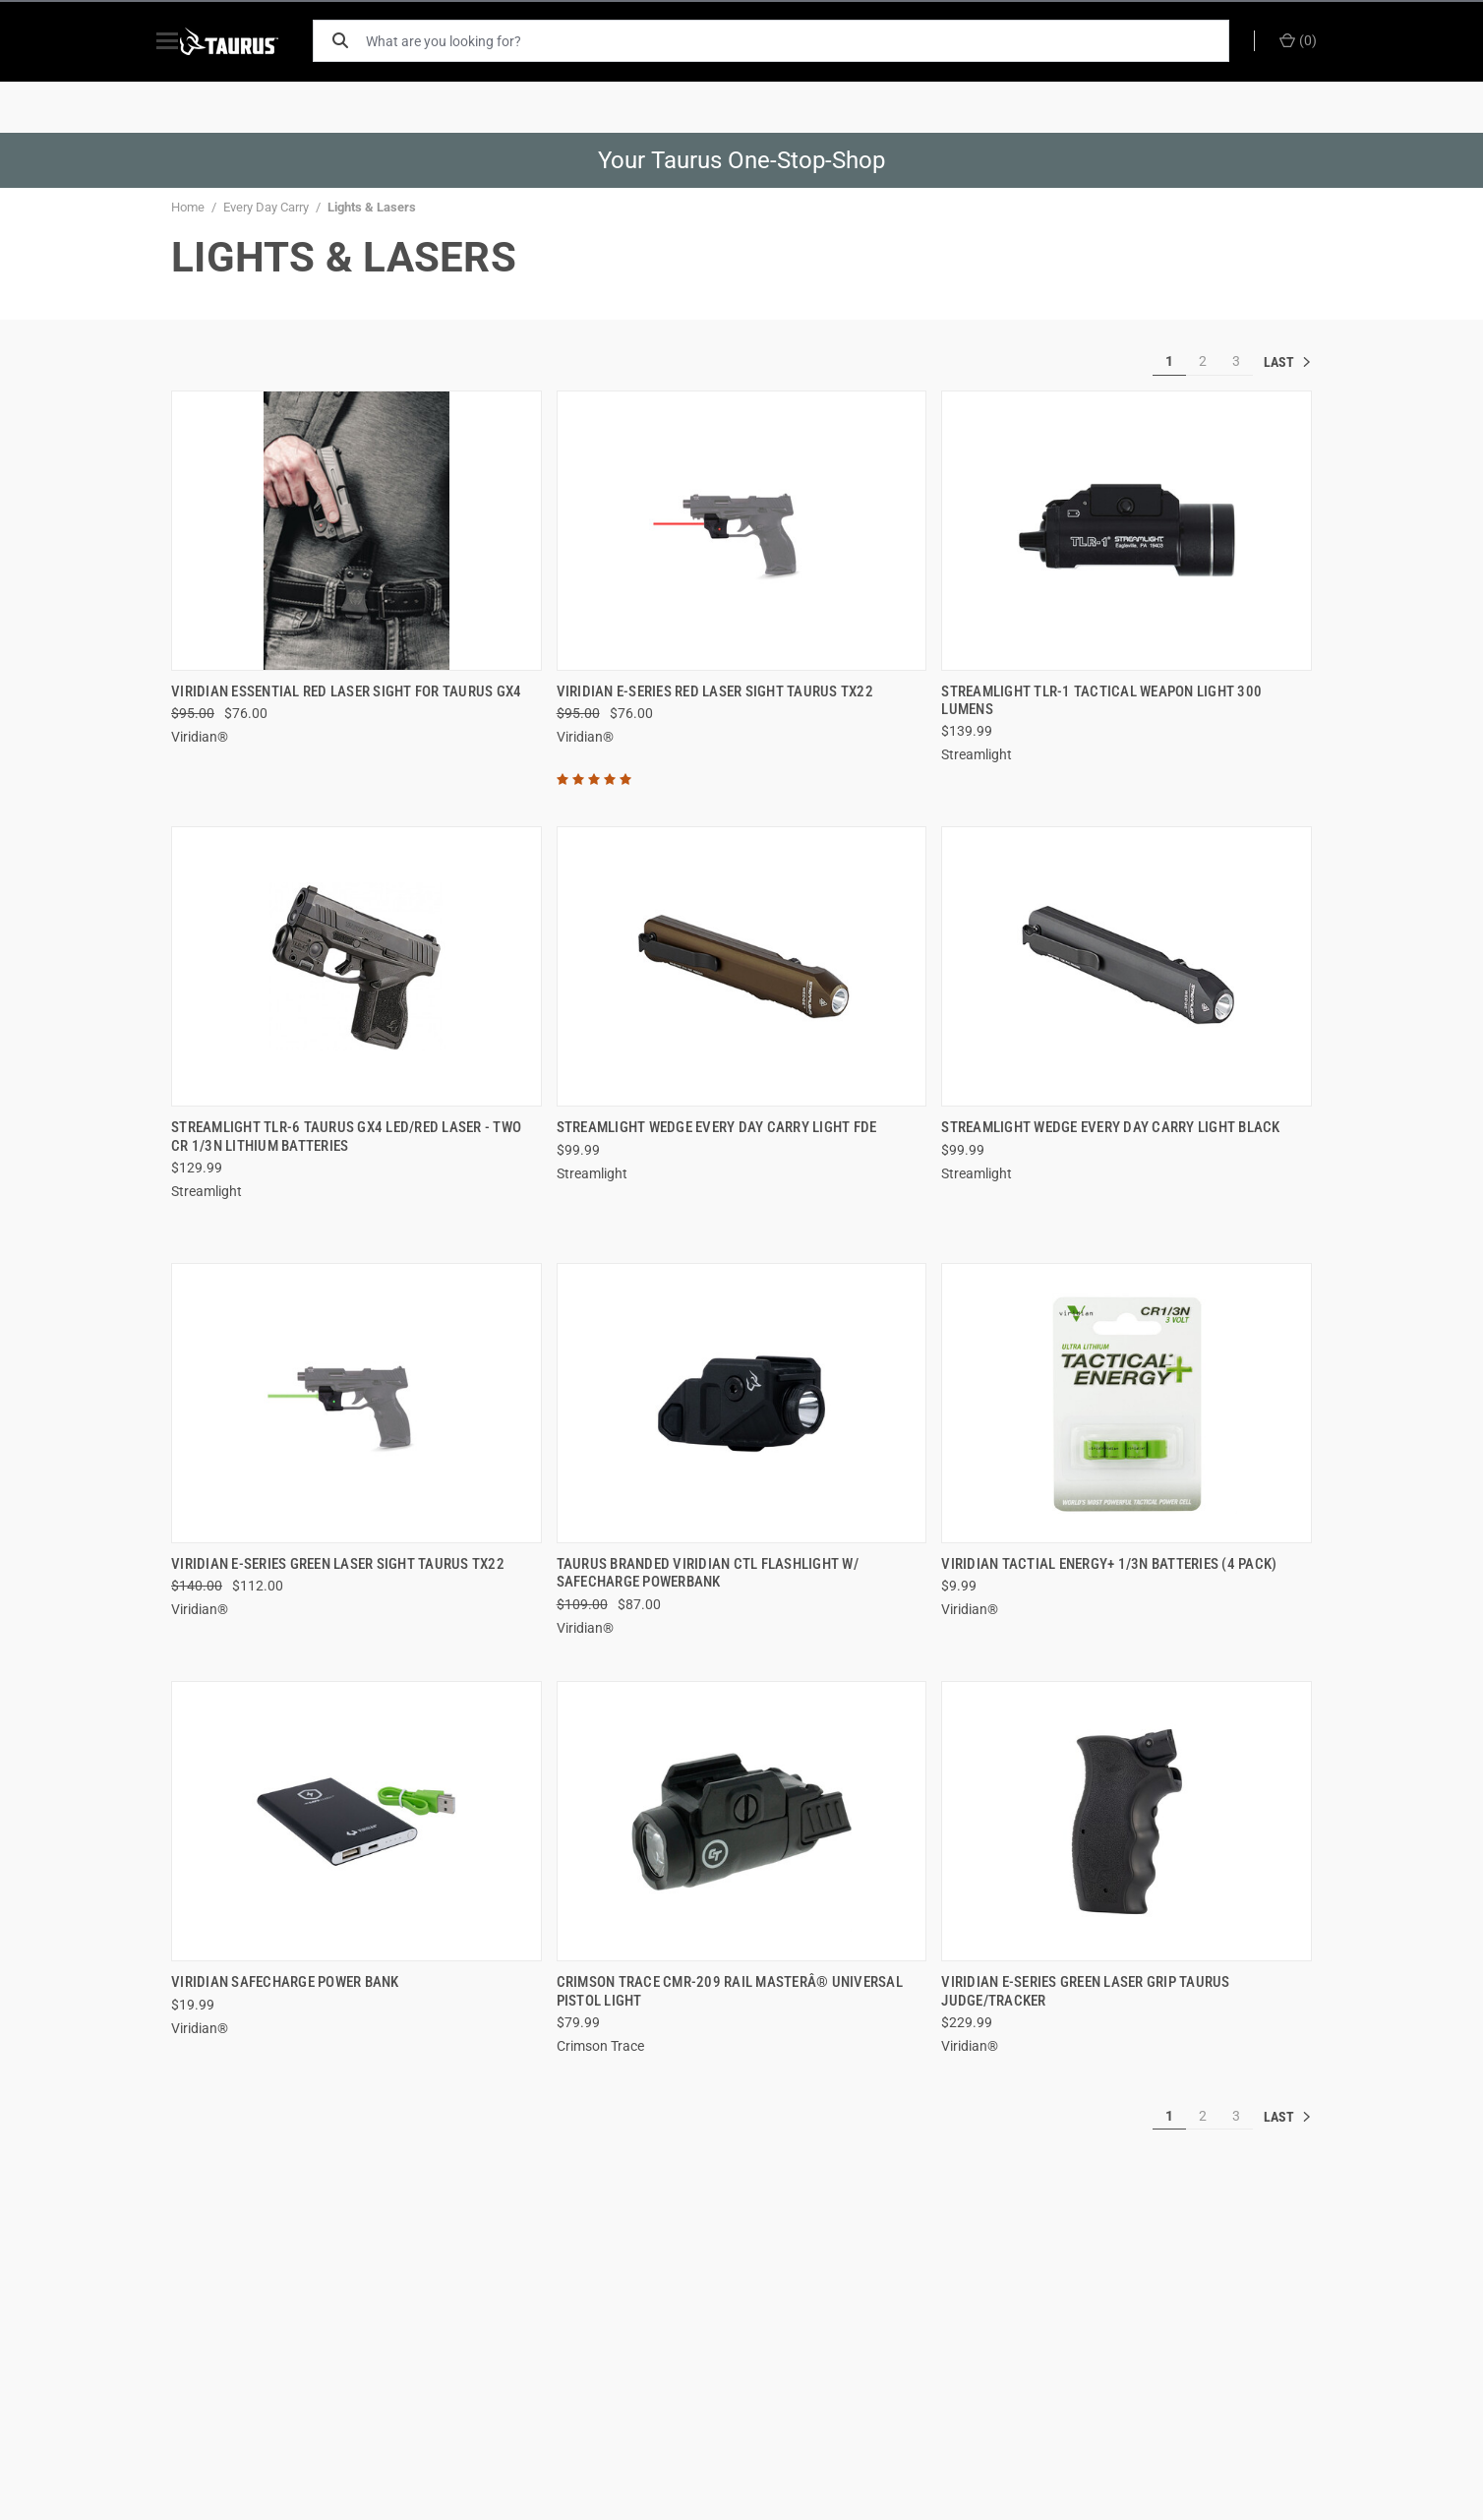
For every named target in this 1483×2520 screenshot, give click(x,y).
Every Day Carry (266, 207)
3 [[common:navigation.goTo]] (1236, 361)
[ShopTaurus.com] (252, 41)
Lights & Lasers (371, 207)
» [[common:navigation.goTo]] (1287, 362)
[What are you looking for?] (805, 41)
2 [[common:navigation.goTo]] (1203, 361)
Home (188, 207)
